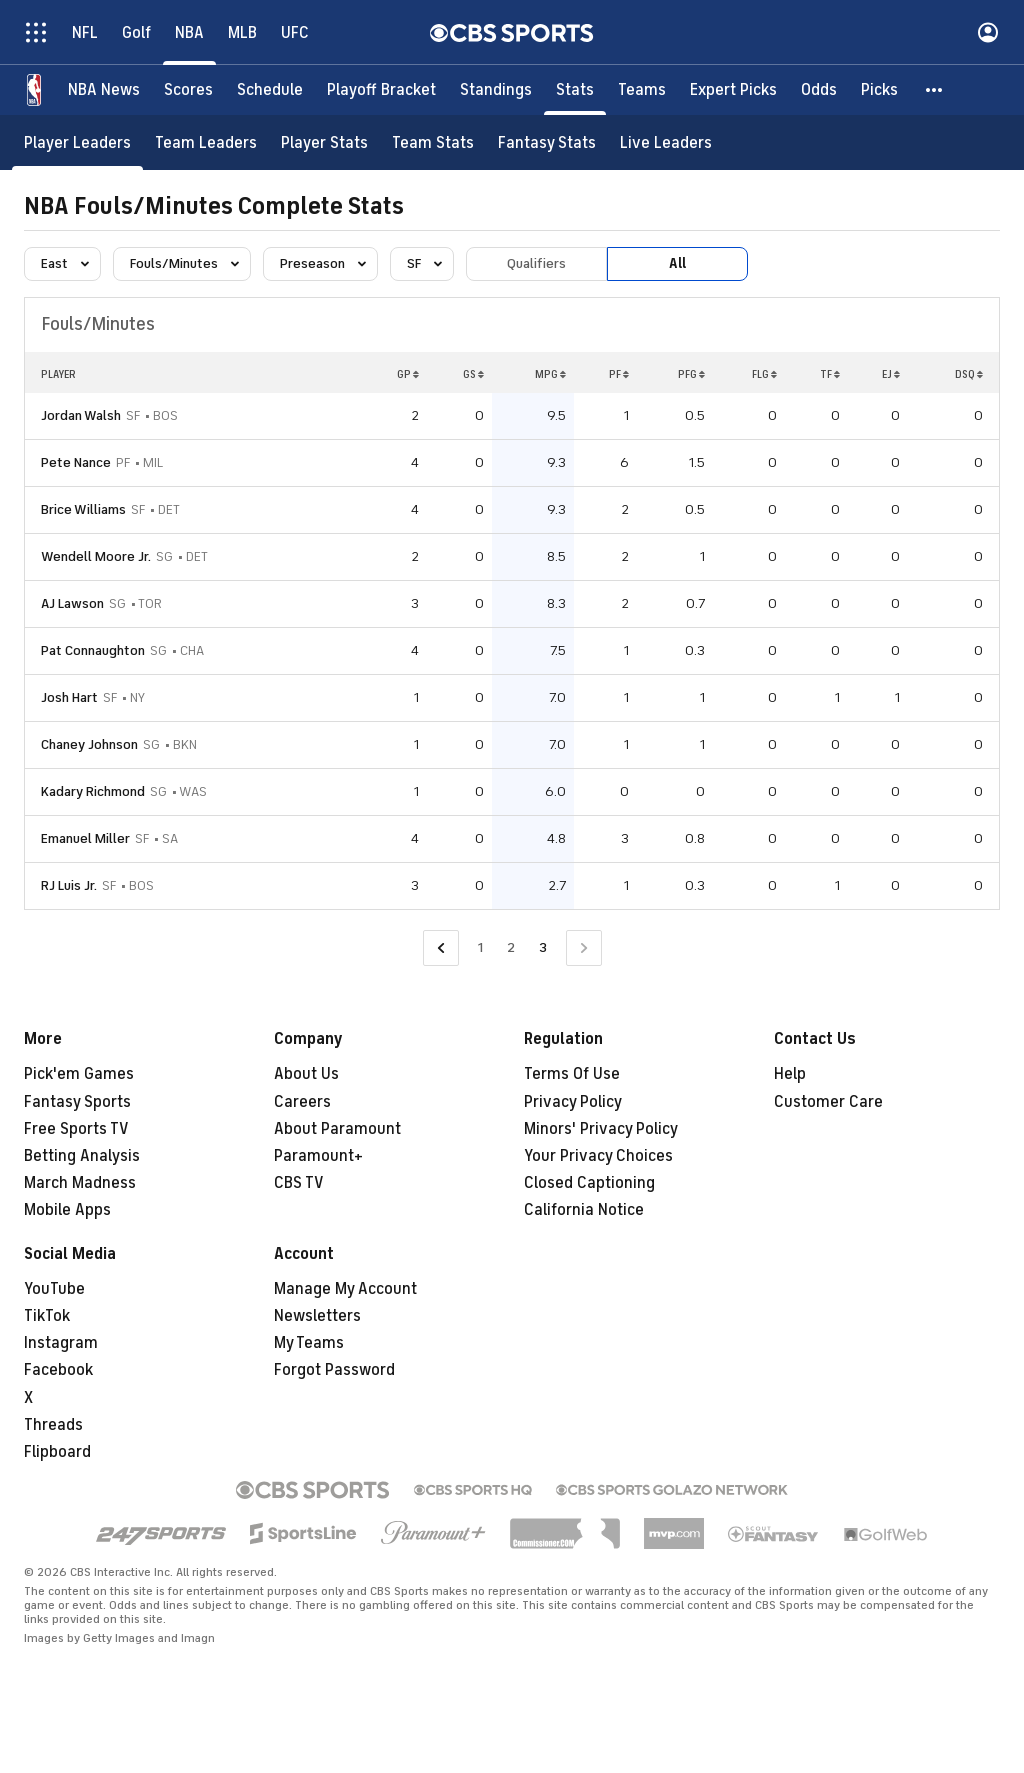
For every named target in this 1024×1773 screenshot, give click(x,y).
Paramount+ (318, 1156)
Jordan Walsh (81, 415)
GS (473, 374)
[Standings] (496, 90)
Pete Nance (76, 462)
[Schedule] (270, 90)
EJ (891, 374)
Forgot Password (334, 1370)
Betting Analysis (82, 1156)
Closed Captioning (589, 1183)
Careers (302, 1102)
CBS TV (299, 1183)
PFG (691, 374)
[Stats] (575, 90)
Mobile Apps (67, 1210)
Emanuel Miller (85, 838)
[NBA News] (104, 90)
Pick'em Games (79, 1074)
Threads (53, 1425)
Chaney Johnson (89, 744)
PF (619, 374)
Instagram (61, 1343)
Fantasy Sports (77, 1102)
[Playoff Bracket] (381, 90)
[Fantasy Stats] (547, 142)
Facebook (58, 1370)
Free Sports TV (76, 1129)
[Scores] (188, 90)
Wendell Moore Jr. (96, 556)
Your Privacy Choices (598, 1156)
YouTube (54, 1289)
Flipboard (57, 1452)
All (677, 263)
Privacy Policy (573, 1102)
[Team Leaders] (206, 142)
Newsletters (317, 1316)
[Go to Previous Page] (441, 948)
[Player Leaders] (77, 142)
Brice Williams (83, 509)
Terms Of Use (572, 1074)
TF (830, 374)
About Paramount (337, 1129)
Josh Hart (69, 697)
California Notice (584, 1210)
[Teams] (642, 90)
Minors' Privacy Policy (601, 1129)
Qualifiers (536, 263)
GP (408, 374)
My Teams (309, 1343)
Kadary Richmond (93, 791)
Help (790, 1074)
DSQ (969, 374)
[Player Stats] (324, 142)
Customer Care (828, 1102)
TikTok (47, 1316)
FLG (764, 374)
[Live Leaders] (666, 142)
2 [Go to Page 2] (511, 947)
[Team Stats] (433, 142)
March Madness (80, 1183)
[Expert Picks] (733, 90)
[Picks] (879, 90)
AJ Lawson (72, 603)
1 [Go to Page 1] (480, 947)
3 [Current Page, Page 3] (543, 947)
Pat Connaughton (93, 650)
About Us (306, 1074)
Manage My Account (345, 1289)
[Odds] (819, 90)
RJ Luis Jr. (69, 885)
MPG (550, 374)
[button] (935, 90)
